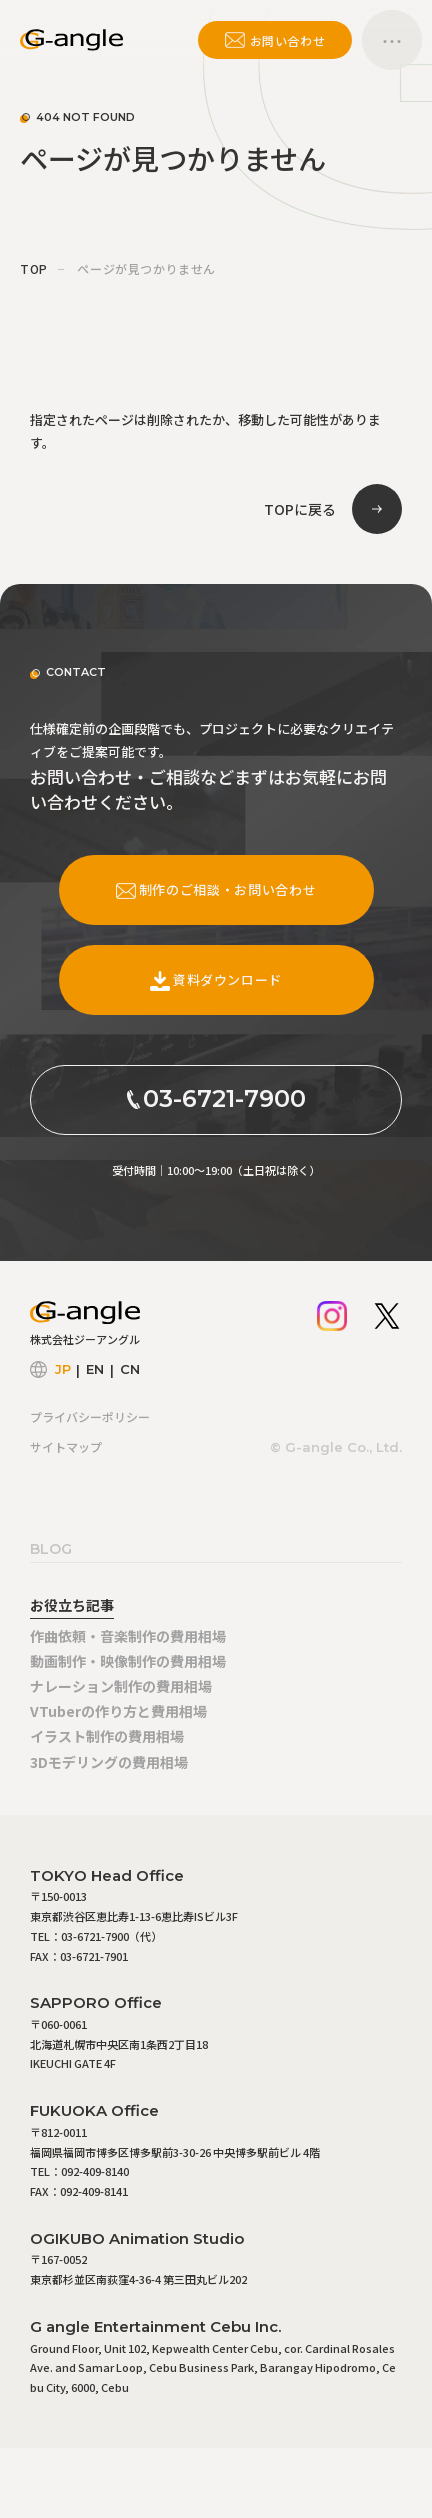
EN (95, 1369)
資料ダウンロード (216, 979)
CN (130, 1369)
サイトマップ (66, 1446)
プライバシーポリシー (90, 1416)
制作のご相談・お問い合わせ (216, 889)
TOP (34, 268)
